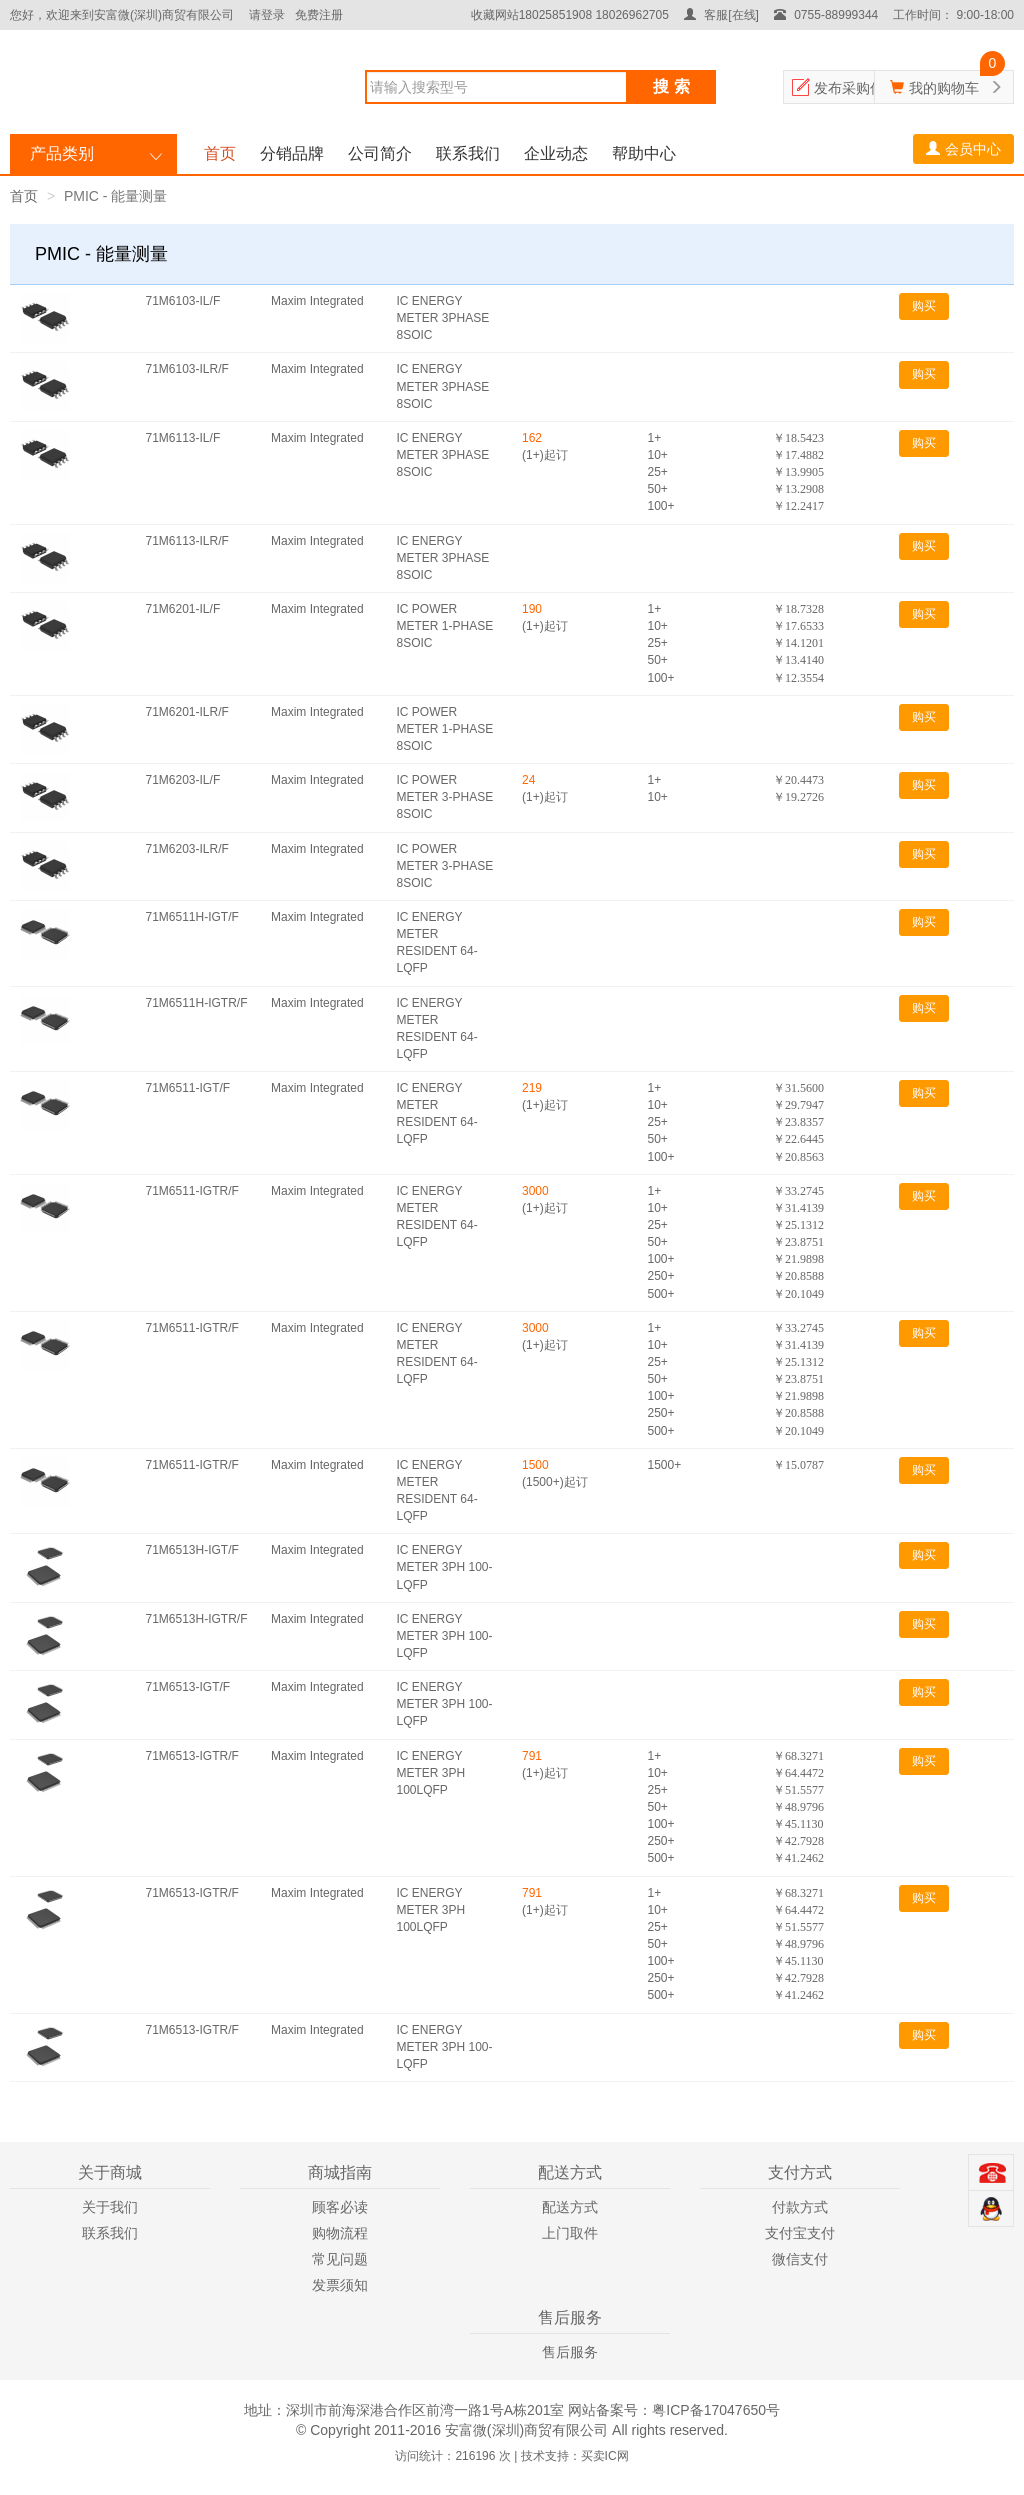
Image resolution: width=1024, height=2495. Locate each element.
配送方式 (570, 2207)
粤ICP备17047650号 (716, 2410)
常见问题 (340, 2259)
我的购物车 (944, 88)
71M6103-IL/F (183, 301)
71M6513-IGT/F (188, 1687)
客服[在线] (721, 15)
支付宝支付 (800, 2233)
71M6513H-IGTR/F (197, 1619)
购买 (924, 306)
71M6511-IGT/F (188, 1088)
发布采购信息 (856, 88)
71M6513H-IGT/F (192, 1550)
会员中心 (963, 149)
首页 (220, 153)
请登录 (267, 15)
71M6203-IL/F (183, 780)
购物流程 (340, 2233)
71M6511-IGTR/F (192, 1191)
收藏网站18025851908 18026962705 (570, 15)
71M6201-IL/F (183, 609)
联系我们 (468, 153)
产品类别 (62, 153)
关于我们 (110, 2207)
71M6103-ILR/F (187, 369)
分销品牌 (292, 153)
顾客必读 (340, 2207)
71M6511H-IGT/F (192, 917)
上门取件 (570, 2233)
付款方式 (800, 2207)
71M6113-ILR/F (187, 541)
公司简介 (380, 153)
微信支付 (800, 2259)
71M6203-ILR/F (187, 849)
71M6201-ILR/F (187, 712)
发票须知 (340, 2285)
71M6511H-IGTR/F (197, 1003)
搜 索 (671, 86)
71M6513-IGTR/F (192, 1756)
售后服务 (570, 2352)
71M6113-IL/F (183, 438)
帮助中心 (644, 153)
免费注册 (319, 15)
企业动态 (556, 153)
